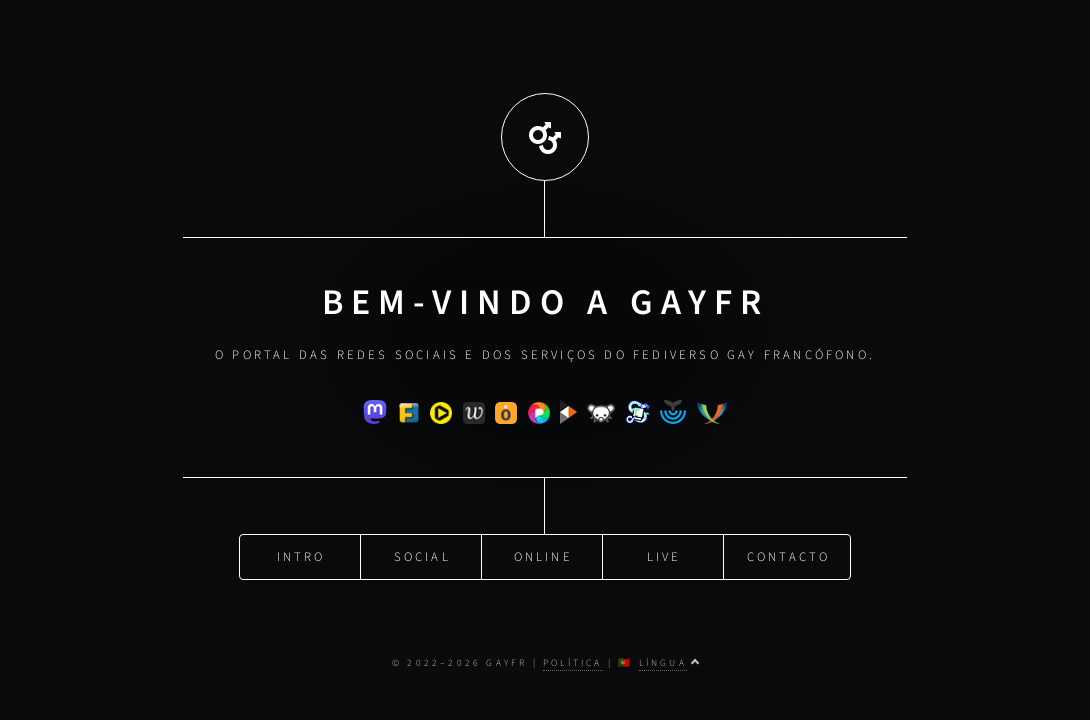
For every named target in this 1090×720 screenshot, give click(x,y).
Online (543, 555)
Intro (301, 555)
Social (422, 555)
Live (664, 555)
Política (573, 663)
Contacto (789, 555)
